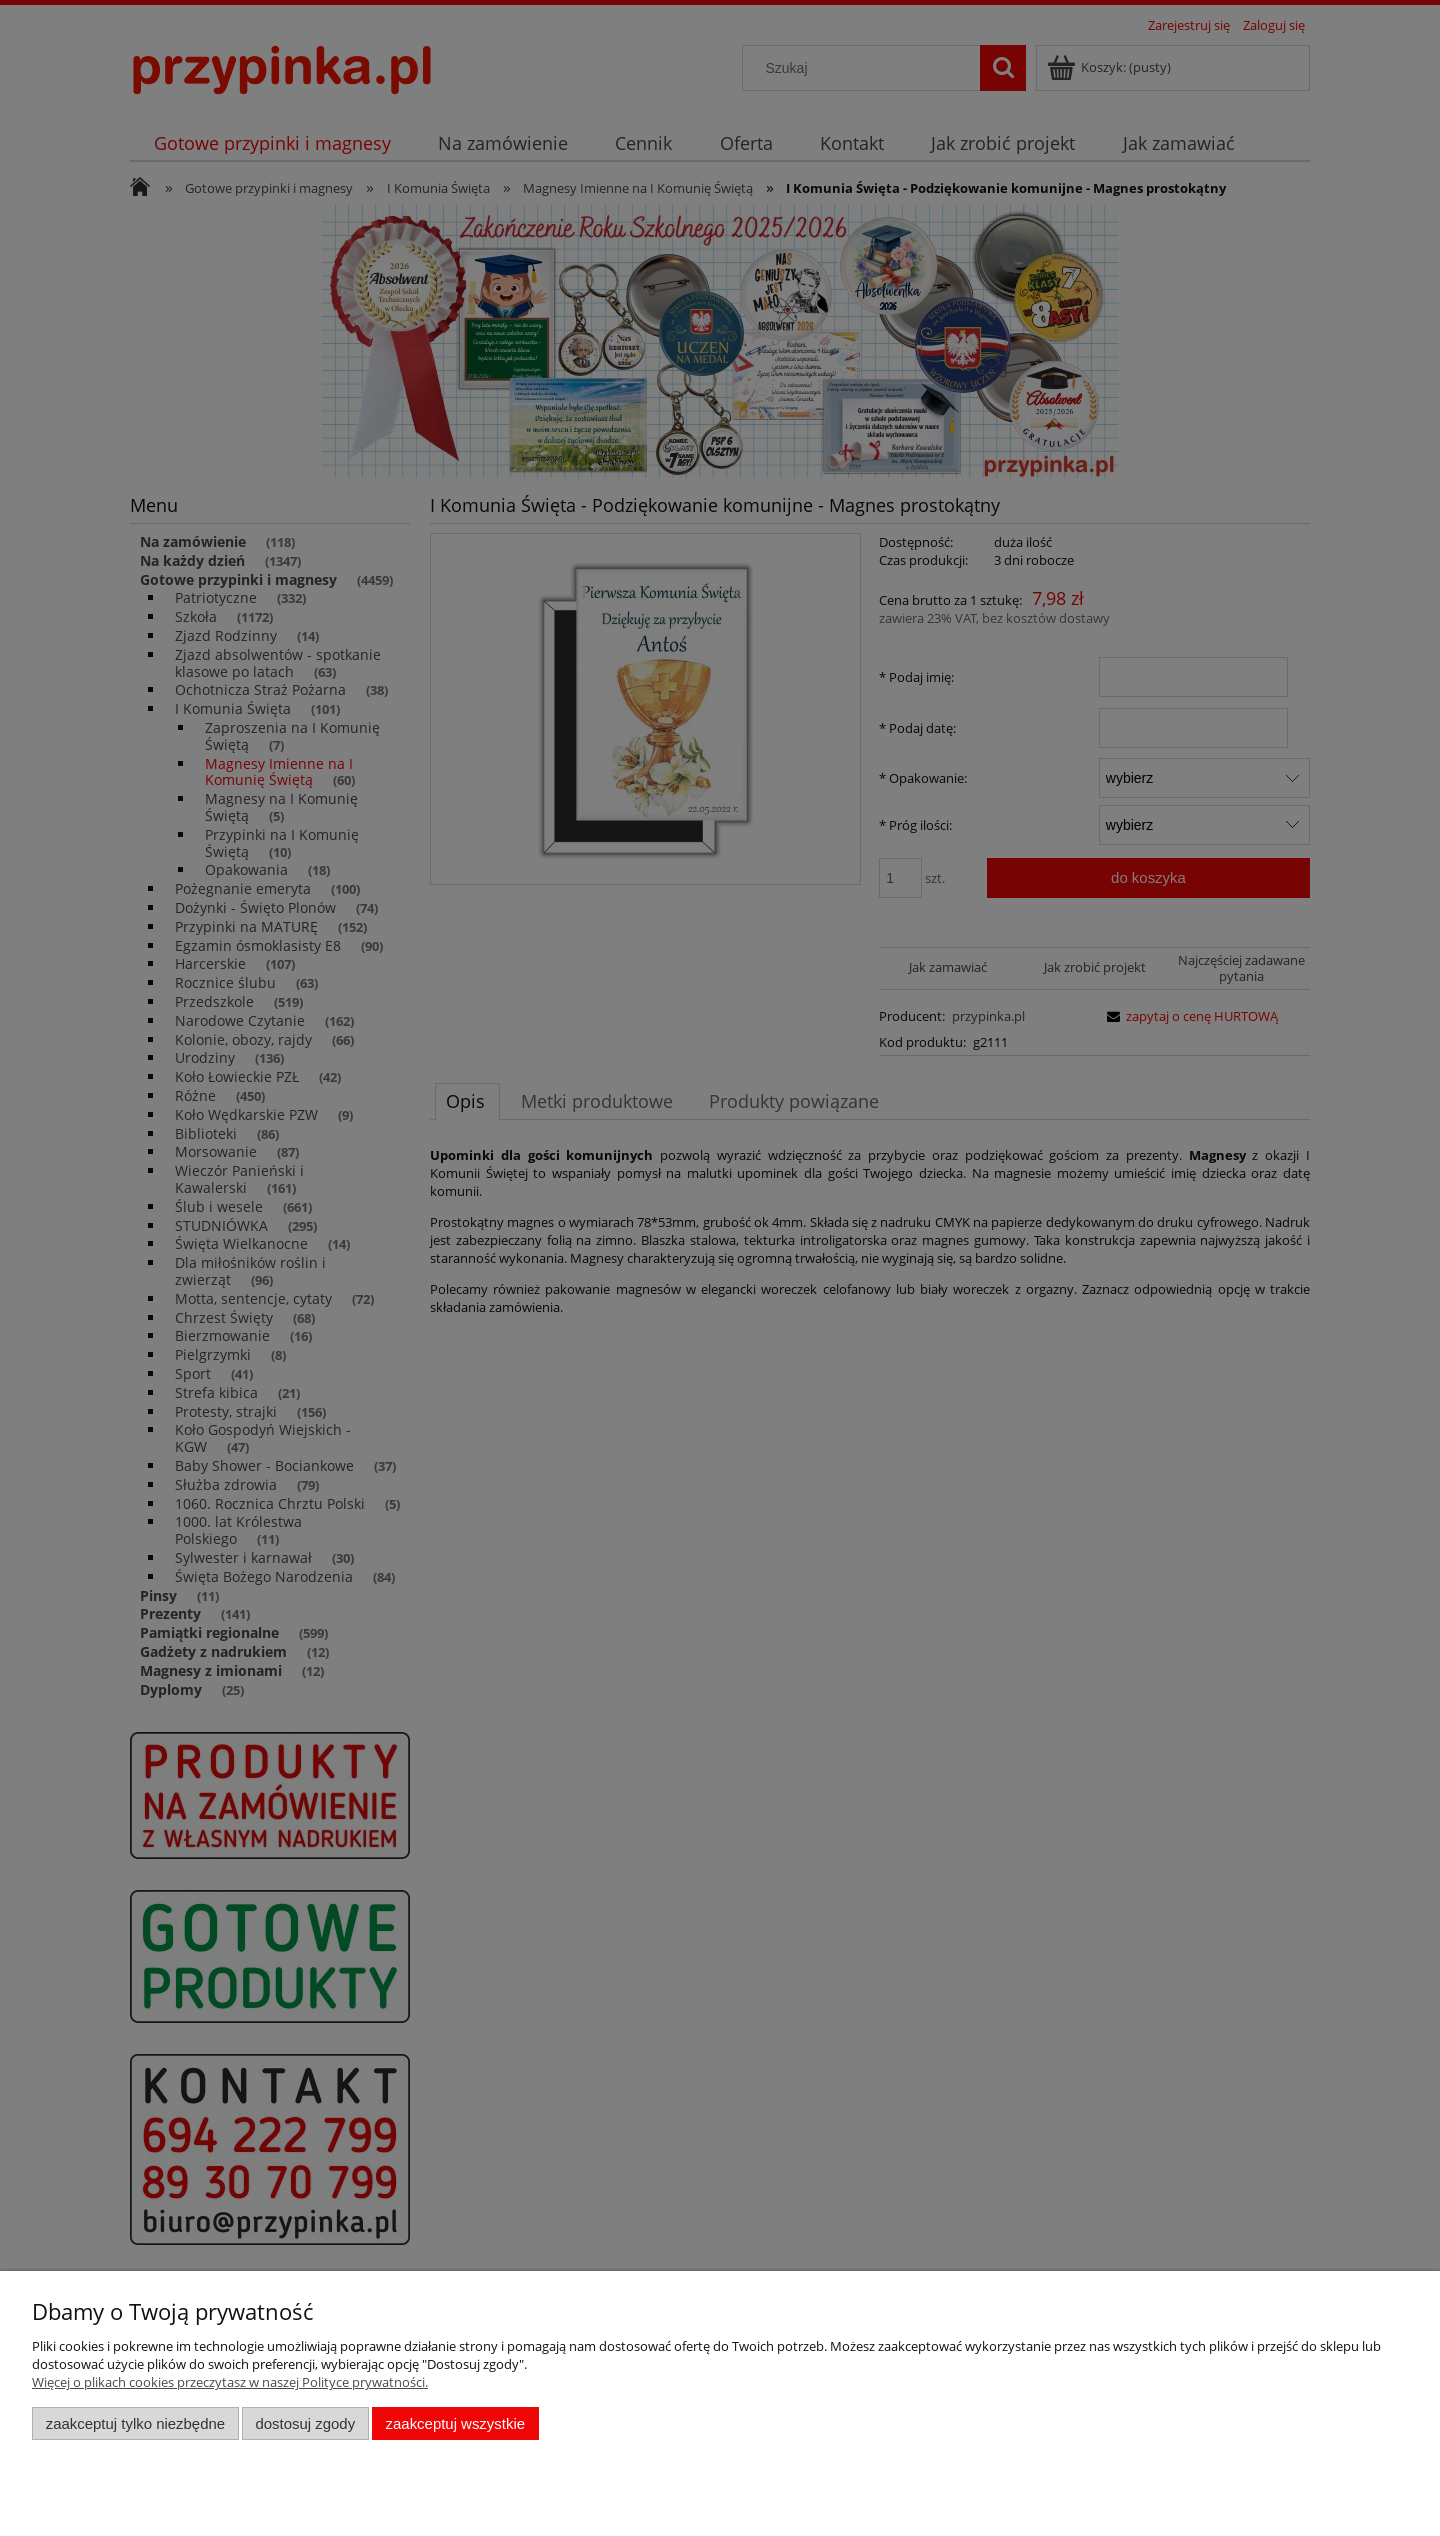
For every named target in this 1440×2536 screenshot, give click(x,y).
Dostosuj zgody (305, 2423)
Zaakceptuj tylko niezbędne (135, 2423)
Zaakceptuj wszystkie (455, 2423)
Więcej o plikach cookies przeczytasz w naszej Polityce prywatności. (230, 2382)
